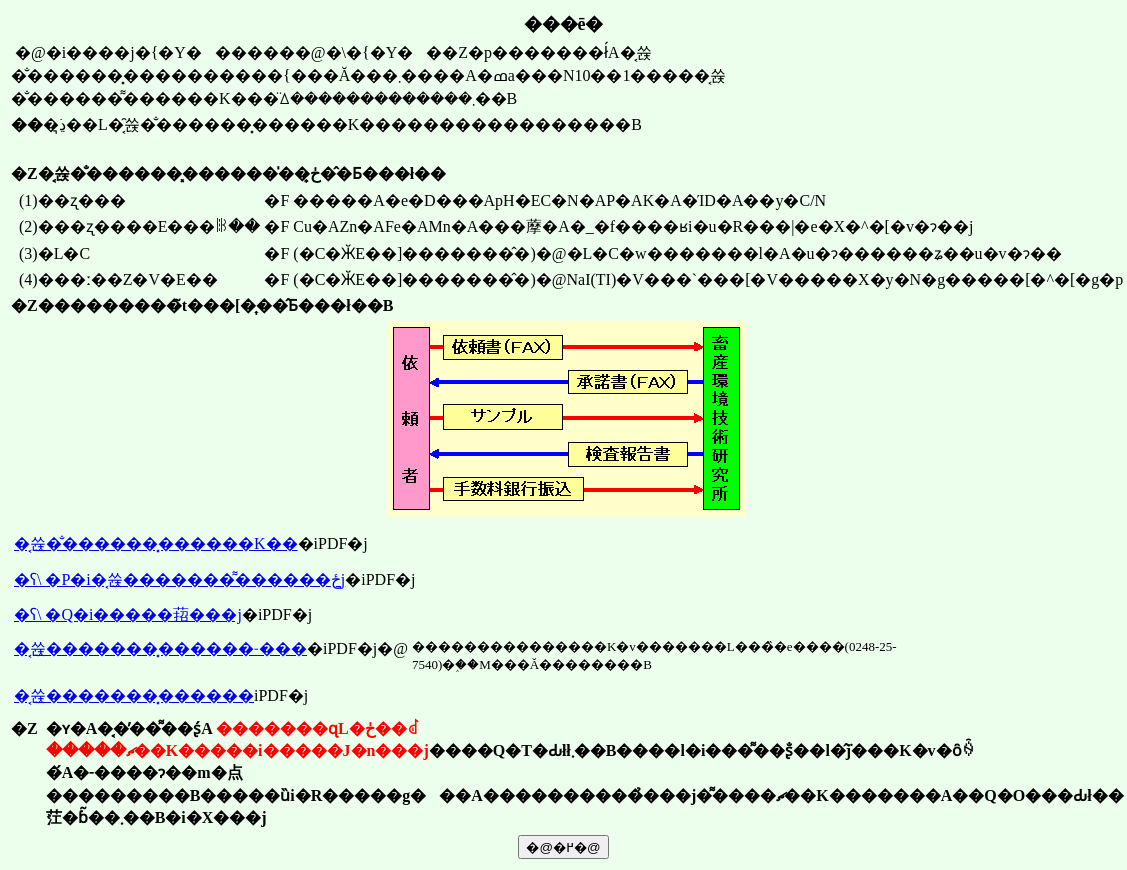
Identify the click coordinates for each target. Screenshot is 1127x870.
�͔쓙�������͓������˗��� (160, 648)
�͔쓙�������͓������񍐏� (134, 695)
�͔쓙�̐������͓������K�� (156, 543)
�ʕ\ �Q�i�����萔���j (128, 614)
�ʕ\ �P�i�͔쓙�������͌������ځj (179, 579)
